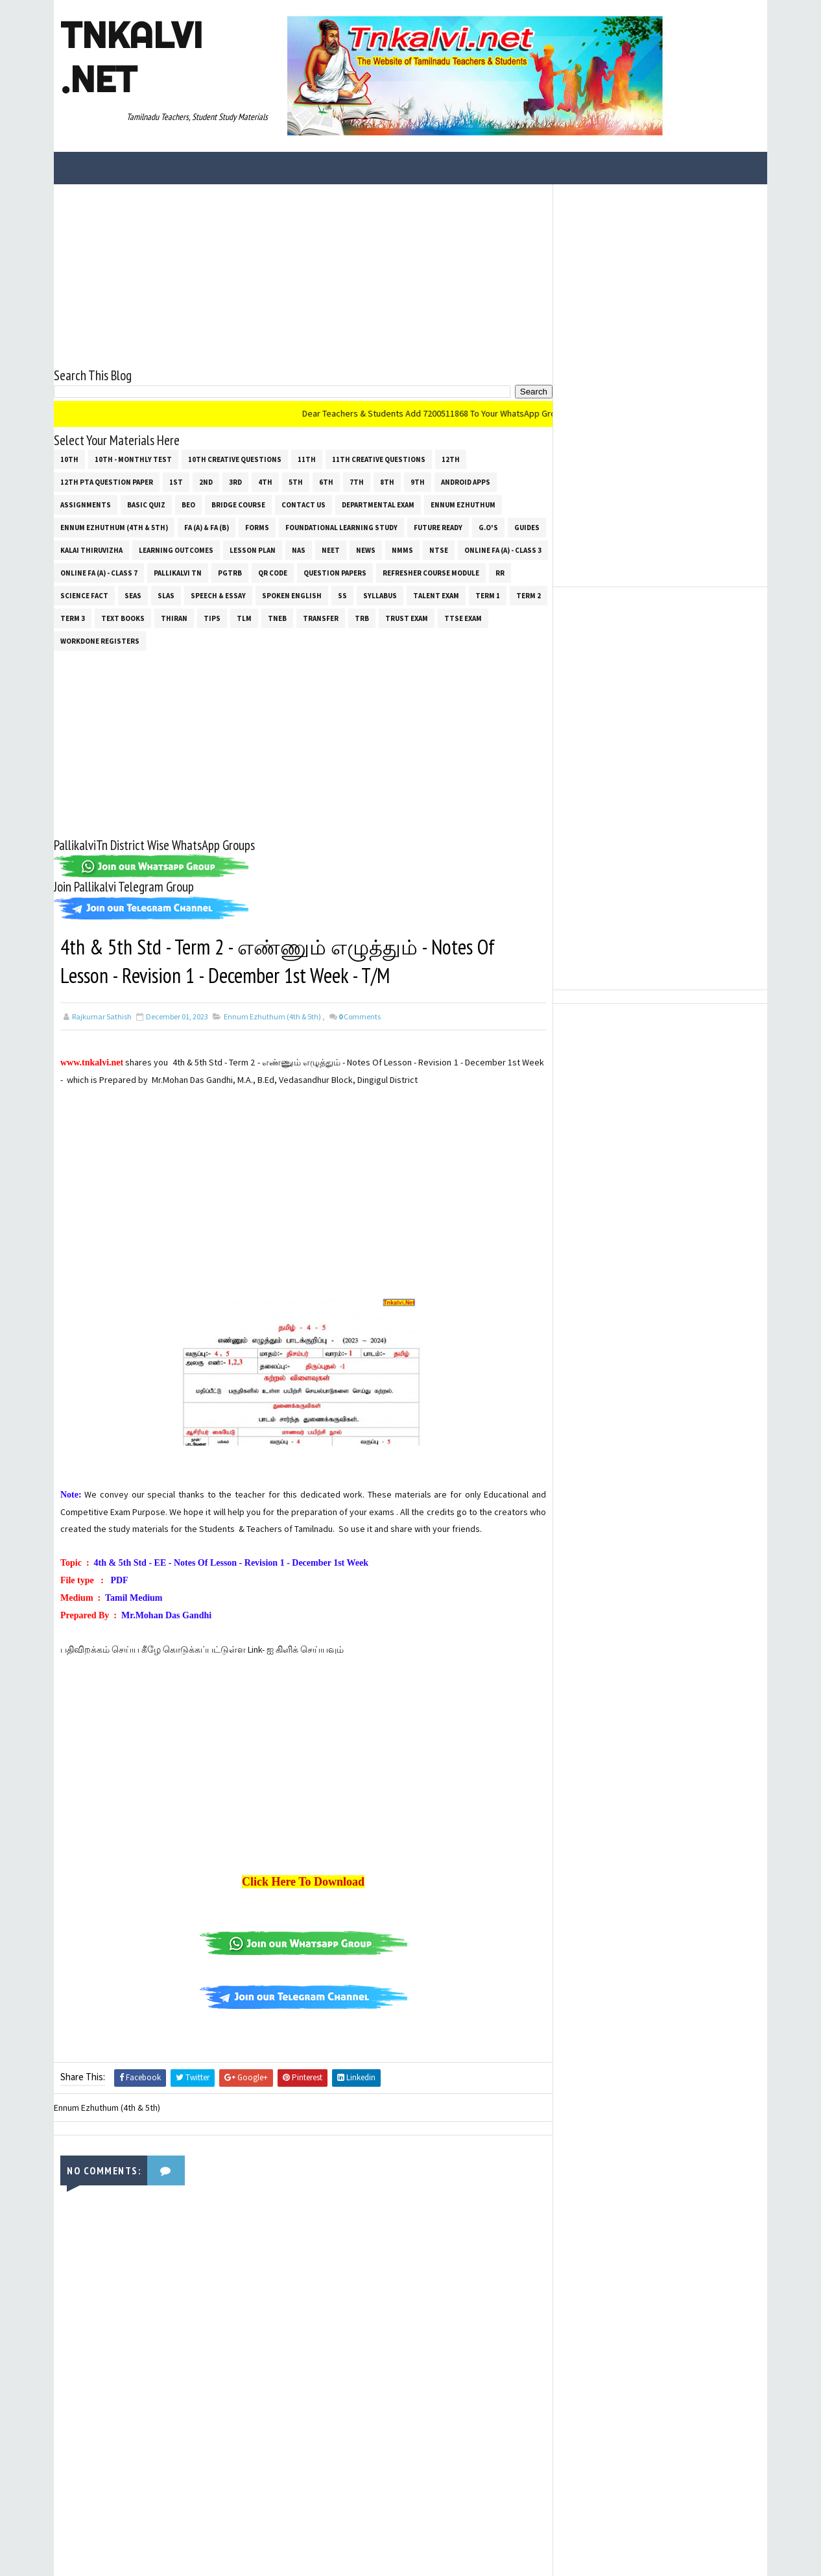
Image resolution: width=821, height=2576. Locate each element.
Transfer (321, 618)
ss (342, 595)
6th (326, 482)
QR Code (272, 572)
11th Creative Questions (378, 459)
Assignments (85, 504)
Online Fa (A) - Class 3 (502, 550)
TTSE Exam (463, 618)
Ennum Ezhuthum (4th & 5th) (114, 527)
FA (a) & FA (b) (206, 527)
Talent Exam (436, 595)
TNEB (277, 618)
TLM (244, 618)
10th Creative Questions (234, 459)
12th (451, 459)
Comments (360, 1016)
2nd (206, 482)
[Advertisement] (303, 275)
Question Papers (334, 572)
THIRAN (174, 618)
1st (176, 482)
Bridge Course (238, 504)
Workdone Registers (99, 641)
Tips (212, 618)
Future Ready (438, 527)
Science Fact (84, 595)
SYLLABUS (380, 595)
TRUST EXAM (406, 618)
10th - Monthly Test (133, 459)
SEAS (133, 595)
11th (307, 459)
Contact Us (303, 504)
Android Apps (465, 482)
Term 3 (72, 618)
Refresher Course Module (431, 572)
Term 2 (528, 595)
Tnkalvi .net (131, 57)
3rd (235, 482)
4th (265, 482)
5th (296, 482)
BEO (188, 504)
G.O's (488, 527)
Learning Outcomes (176, 550)
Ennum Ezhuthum (463, 504)
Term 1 (487, 595)
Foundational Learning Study (341, 527)
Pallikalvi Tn (178, 572)
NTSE (438, 550)
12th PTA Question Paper (106, 482)
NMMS (402, 550)
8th (387, 482)
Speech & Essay (218, 595)
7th (357, 482)
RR (500, 572)
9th (417, 482)
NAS (298, 550)
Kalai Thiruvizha (91, 550)
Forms (257, 527)
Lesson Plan (253, 550)
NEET (331, 550)
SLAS (166, 595)
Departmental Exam (378, 504)
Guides (527, 527)
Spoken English (292, 595)
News (365, 550)
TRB (362, 618)
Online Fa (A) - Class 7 (98, 572)
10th (69, 459)
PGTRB (230, 572)
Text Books (123, 618)
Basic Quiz (146, 504)
